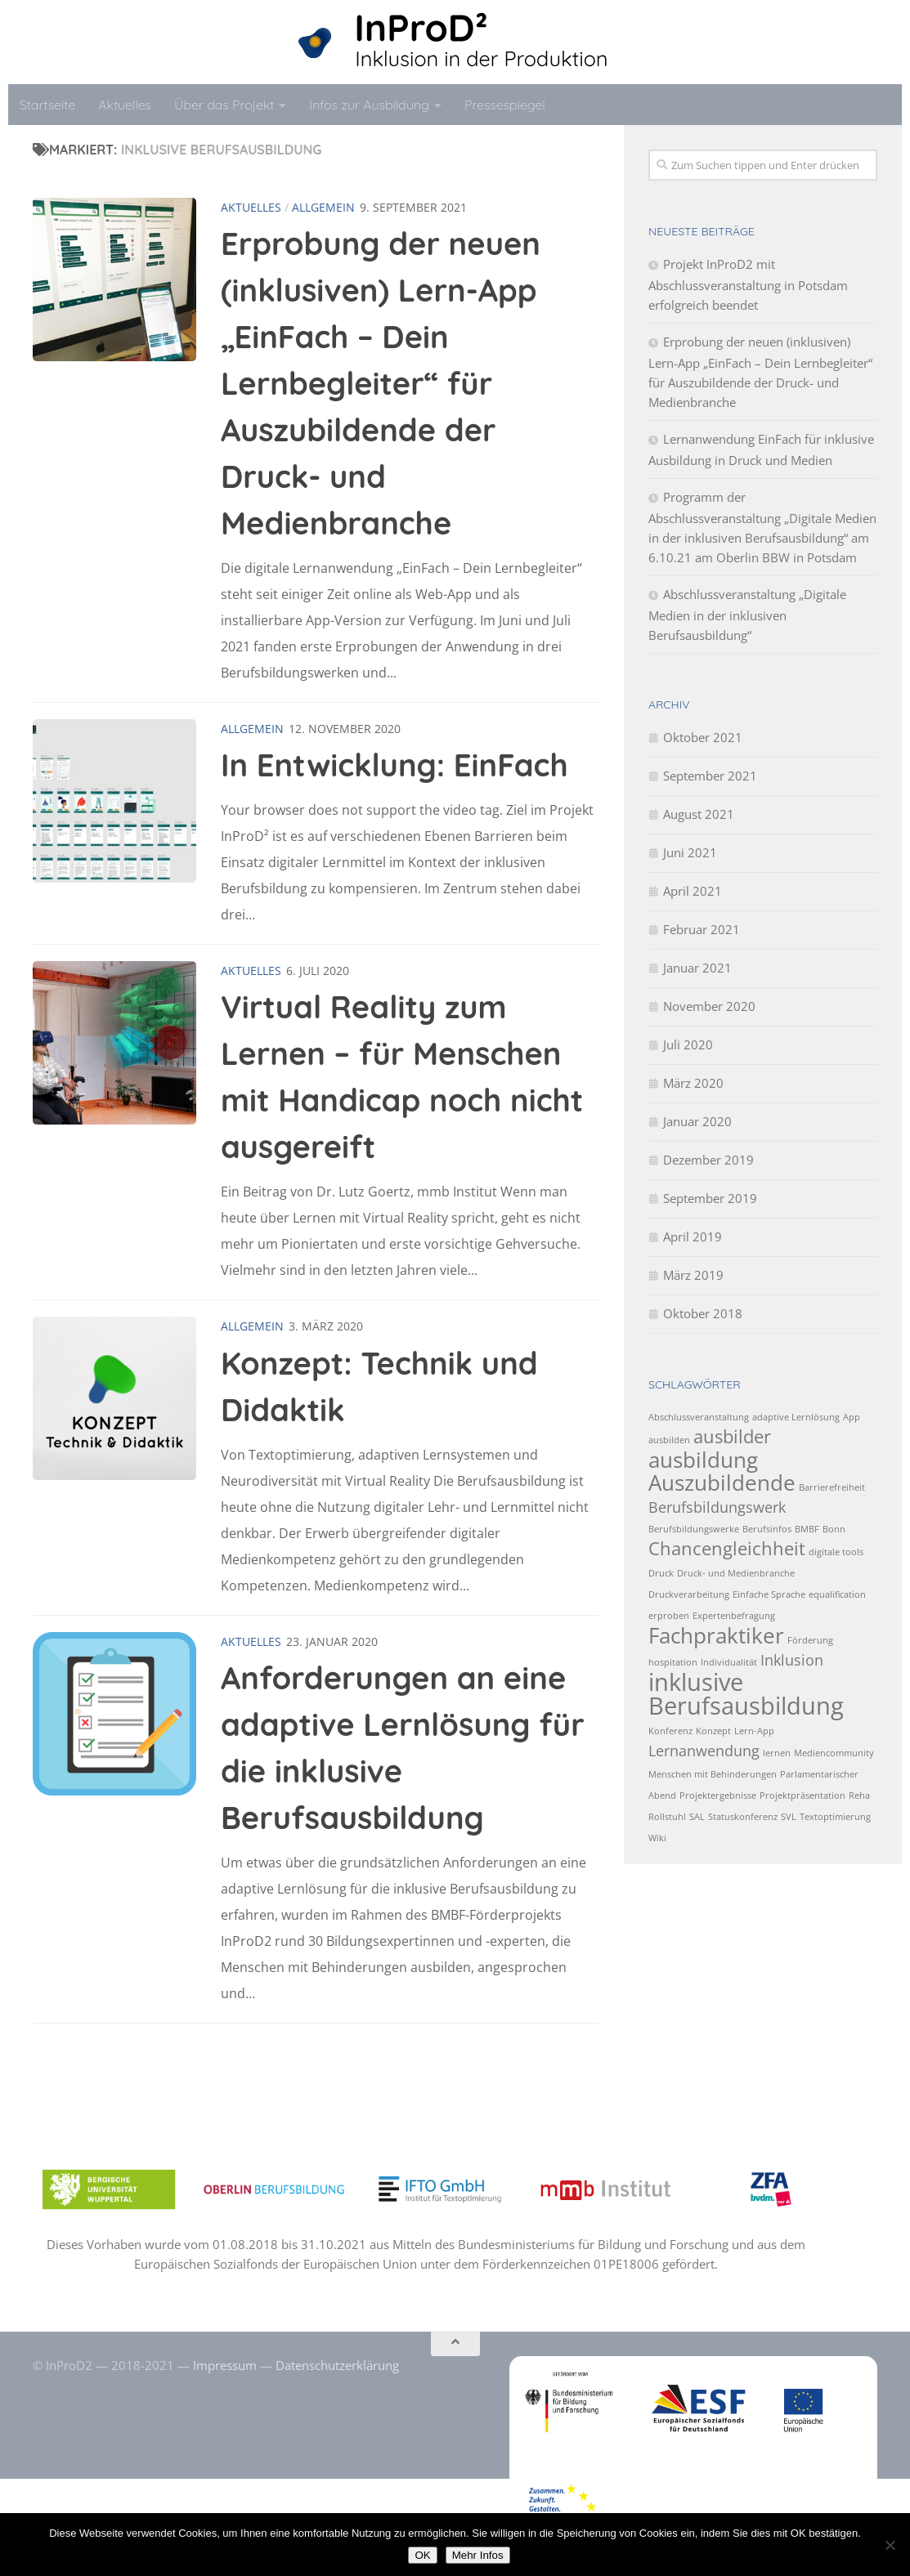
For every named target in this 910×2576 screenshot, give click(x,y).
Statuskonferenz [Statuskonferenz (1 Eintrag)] (743, 1816)
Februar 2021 (701, 929)
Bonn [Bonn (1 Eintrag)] (834, 1529)
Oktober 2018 (702, 1313)
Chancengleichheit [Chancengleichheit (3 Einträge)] (726, 1548)
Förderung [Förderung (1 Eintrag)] (810, 1640)
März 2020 (693, 1083)
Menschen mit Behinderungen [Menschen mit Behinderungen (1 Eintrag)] (712, 1774)
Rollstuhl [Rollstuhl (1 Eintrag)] (667, 1816)
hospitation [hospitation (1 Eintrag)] (672, 1662)
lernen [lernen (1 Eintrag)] (777, 1753)
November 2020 (709, 1006)
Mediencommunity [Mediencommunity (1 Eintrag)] (834, 1753)
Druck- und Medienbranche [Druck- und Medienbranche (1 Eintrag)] (736, 1573)
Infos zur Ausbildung (369, 104)
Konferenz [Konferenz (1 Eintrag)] (670, 1731)
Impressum (225, 2365)
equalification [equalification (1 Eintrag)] (837, 1594)
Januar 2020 (697, 1121)
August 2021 (698, 814)
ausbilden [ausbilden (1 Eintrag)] (669, 1440)
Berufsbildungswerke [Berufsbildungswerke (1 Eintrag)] (693, 1529)
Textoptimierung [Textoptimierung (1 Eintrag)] (835, 1816)
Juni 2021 (690, 852)
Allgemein (323, 207)
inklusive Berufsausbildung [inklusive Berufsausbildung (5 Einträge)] (746, 1694)
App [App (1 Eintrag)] (851, 1417)
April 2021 (692, 891)
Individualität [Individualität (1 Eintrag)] (729, 1662)
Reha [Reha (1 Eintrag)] (859, 1795)
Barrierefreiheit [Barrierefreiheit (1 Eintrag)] (832, 1487)
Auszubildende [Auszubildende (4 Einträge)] (722, 1482)
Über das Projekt (224, 104)
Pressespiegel (504, 104)
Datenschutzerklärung (337, 2365)
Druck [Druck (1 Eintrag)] (661, 1573)
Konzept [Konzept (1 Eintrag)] (713, 1731)
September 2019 (710, 1198)
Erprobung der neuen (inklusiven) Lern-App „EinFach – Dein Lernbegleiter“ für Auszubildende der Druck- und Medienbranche (380, 383)
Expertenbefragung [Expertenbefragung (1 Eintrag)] (734, 1615)
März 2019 (693, 1275)
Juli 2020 (688, 1044)
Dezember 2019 (708, 1160)
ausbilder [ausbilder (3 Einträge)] (732, 1436)
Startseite (47, 104)
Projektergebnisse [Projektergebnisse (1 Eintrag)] (717, 1795)
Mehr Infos (478, 2555)
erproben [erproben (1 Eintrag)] (668, 1615)
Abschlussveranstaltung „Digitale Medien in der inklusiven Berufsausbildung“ (747, 614)
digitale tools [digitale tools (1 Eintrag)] (836, 1552)
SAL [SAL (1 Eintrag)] (697, 1816)
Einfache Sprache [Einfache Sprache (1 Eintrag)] (769, 1594)
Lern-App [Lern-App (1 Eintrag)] (754, 1731)
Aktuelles (124, 104)
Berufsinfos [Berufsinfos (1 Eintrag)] (766, 1529)
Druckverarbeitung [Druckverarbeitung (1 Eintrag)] (688, 1594)
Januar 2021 (697, 967)
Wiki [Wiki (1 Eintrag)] (657, 1838)
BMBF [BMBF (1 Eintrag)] (807, 1529)
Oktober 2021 (702, 737)
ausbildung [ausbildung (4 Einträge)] (703, 1459)
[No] (889, 2545)
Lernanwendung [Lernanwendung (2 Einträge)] (704, 1750)
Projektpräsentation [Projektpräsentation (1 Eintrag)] (802, 1795)
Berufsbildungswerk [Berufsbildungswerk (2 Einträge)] (717, 1507)
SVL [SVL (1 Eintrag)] (788, 1816)
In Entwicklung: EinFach (394, 765)
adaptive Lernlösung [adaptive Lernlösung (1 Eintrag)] (796, 1417)
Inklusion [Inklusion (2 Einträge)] (791, 1660)
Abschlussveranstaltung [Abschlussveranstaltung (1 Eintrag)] (698, 1417)
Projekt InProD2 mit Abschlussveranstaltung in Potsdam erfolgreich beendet (748, 284)
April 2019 (692, 1236)
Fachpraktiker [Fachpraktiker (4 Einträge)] (716, 1635)
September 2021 (710, 775)
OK (422, 2555)
